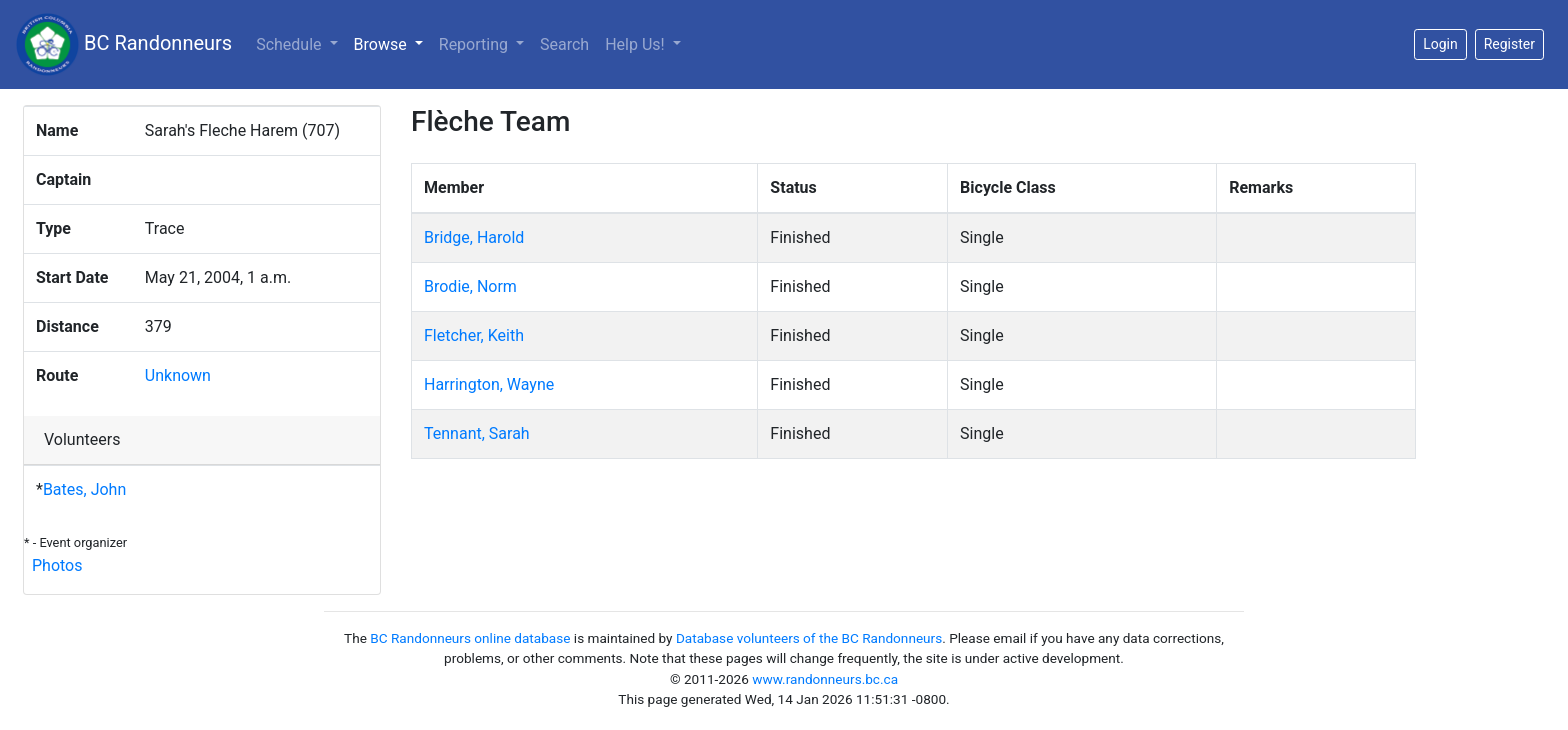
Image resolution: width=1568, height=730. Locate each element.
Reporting (475, 44)
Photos (57, 565)
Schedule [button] (290, 44)
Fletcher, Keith (474, 335)
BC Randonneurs (124, 44)
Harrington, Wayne (489, 384)
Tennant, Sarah (477, 433)
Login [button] (1440, 44)
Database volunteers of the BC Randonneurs (809, 638)
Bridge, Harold (474, 237)
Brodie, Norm (470, 286)
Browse (392, 43)
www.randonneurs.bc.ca (825, 679)
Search (564, 44)
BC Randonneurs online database (470, 638)
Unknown (178, 375)
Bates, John (84, 489)
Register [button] (1509, 44)
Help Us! (636, 44)
